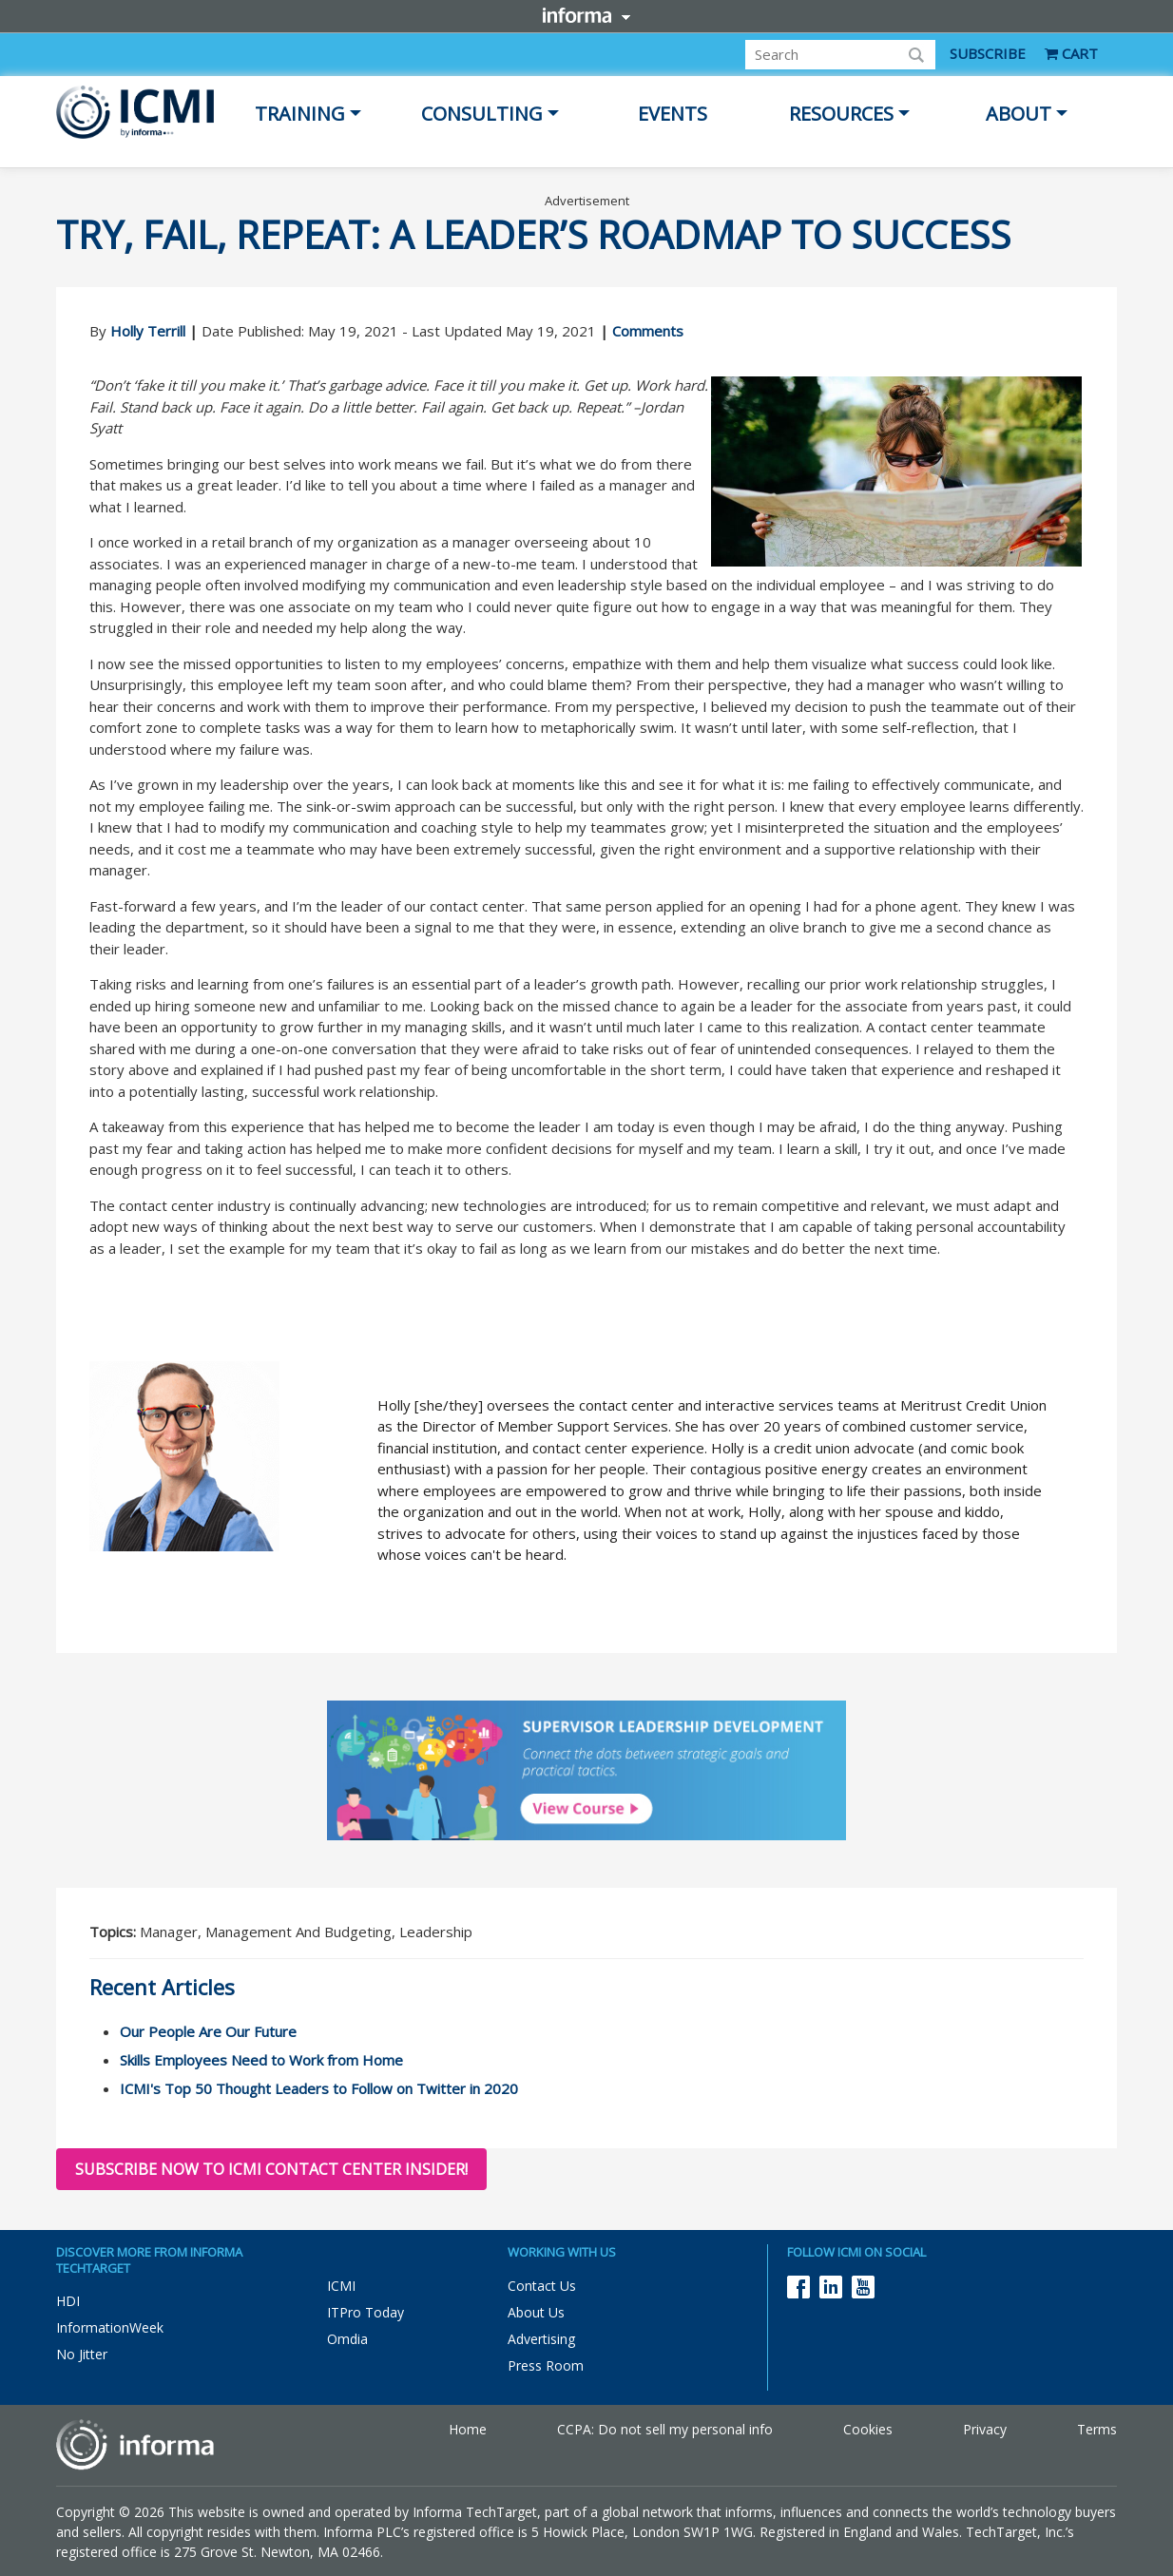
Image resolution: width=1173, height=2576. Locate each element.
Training (300, 113)
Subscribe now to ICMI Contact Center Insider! (271, 2169)
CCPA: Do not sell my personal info (665, 2429)
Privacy (985, 2429)
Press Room (546, 2365)
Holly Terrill (147, 330)
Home (468, 2429)
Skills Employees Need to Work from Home (261, 2059)
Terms (1097, 2429)
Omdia (347, 2339)
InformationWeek (109, 2327)
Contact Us (542, 2286)
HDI (68, 2301)
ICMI (341, 2286)
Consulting (482, 113)
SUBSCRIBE (988, 53)
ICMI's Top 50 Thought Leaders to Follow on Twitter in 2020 (319, 2088)
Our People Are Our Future (208, 2031)
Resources (841, 113)
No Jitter (81, 2354)
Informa (586, 15)
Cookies (868, 2429)
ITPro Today (365, 2312)
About (1018, 113)
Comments (647, 330)
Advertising (541, 2339)
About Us (536, 2312)
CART (1071, 53)
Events (672, 113)
